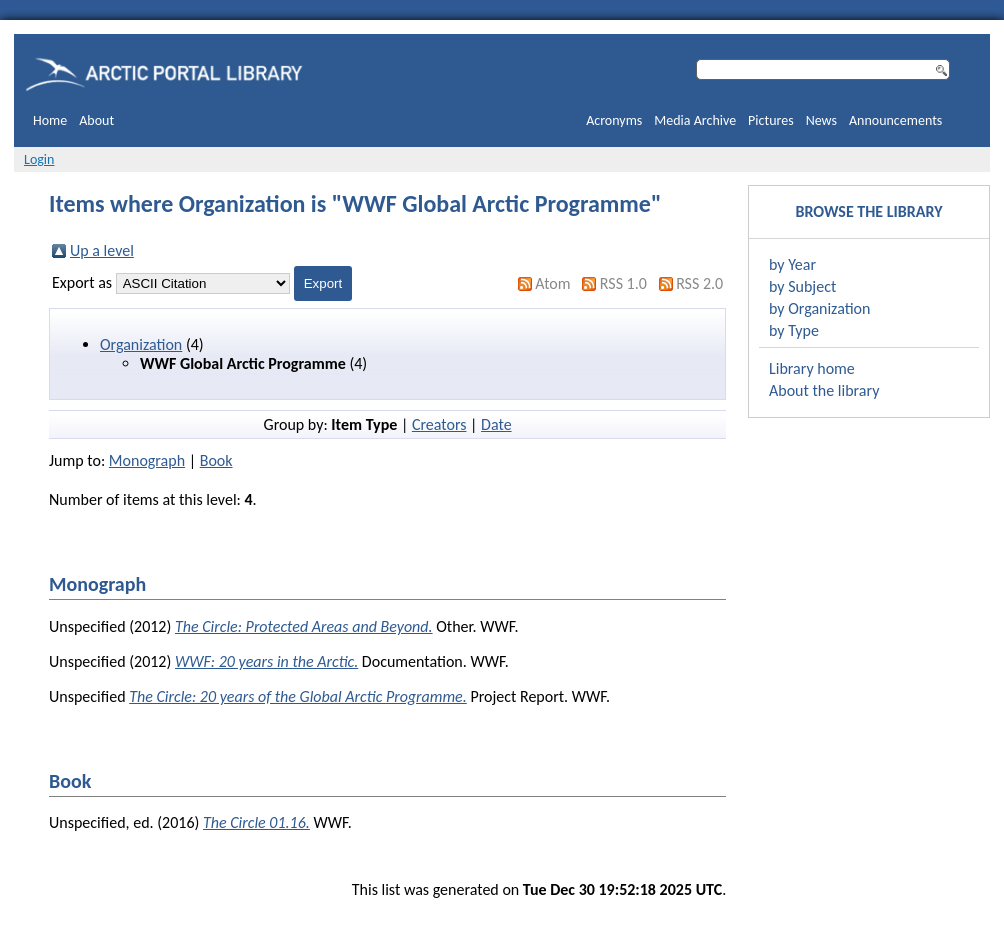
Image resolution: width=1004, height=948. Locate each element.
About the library (824, 390)
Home (50, 120)
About (96, 120)
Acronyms (614, 120)
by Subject (802, 286)
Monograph (147, 460)
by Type (794, 330)
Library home (812, 368)
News (821, 120)
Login (39, 159)
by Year (792, 264)
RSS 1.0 (623, 283)
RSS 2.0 (699, 283)
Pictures (771, 120)
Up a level (102, 250)
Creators (439, 424)
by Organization (819, 308)
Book (216, 460)
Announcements (895, 120)
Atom (552, 283)
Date (496, 424)
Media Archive (695, 120)
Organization (141, 344)
